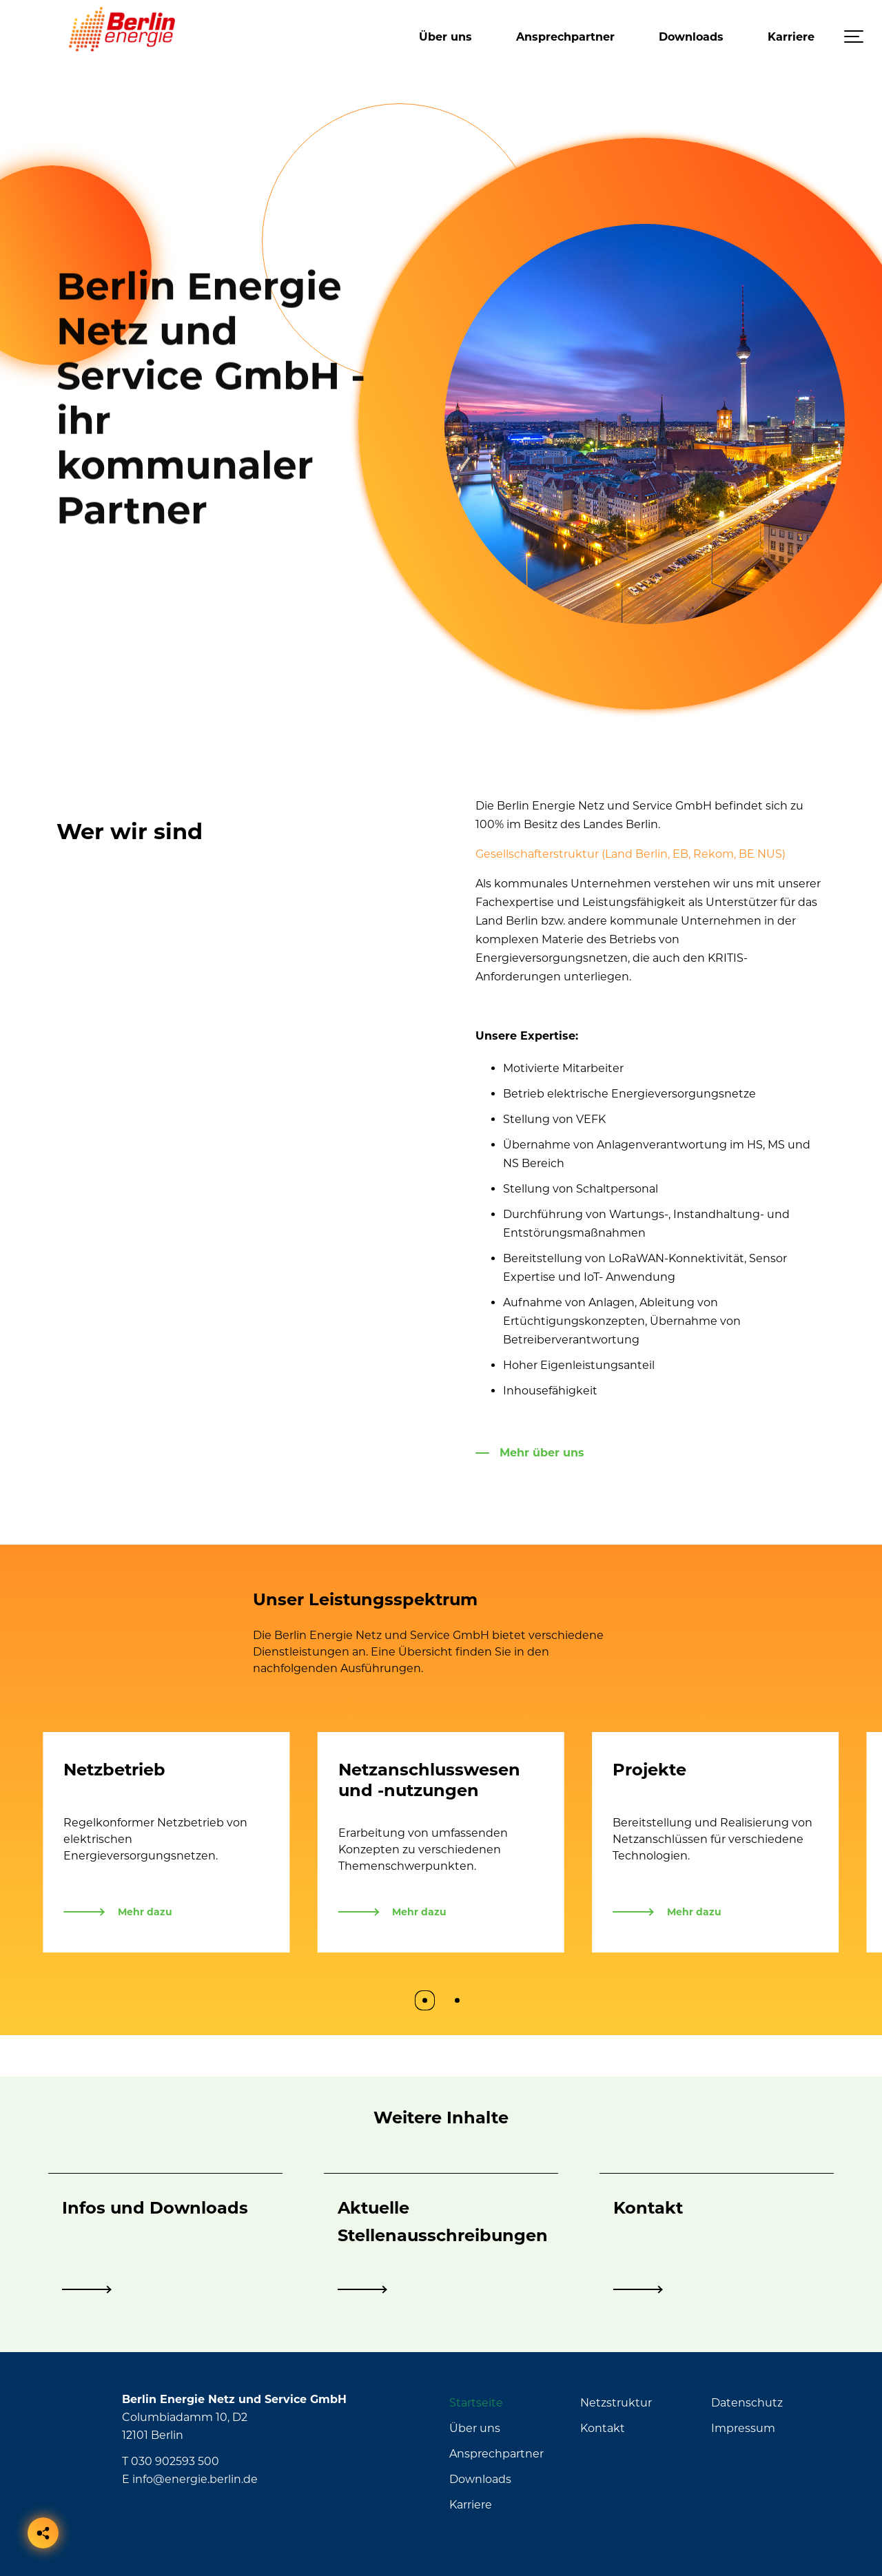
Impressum (743, 2428)
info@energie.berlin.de (195, 2479)
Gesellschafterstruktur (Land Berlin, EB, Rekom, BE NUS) (630, 854)
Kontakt (602, 2428)
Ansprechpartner (565, 36)
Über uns (445, 36)
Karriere (791, 36)
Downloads (691, 36)
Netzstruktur (616, 2402)
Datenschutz (747, 2402)
